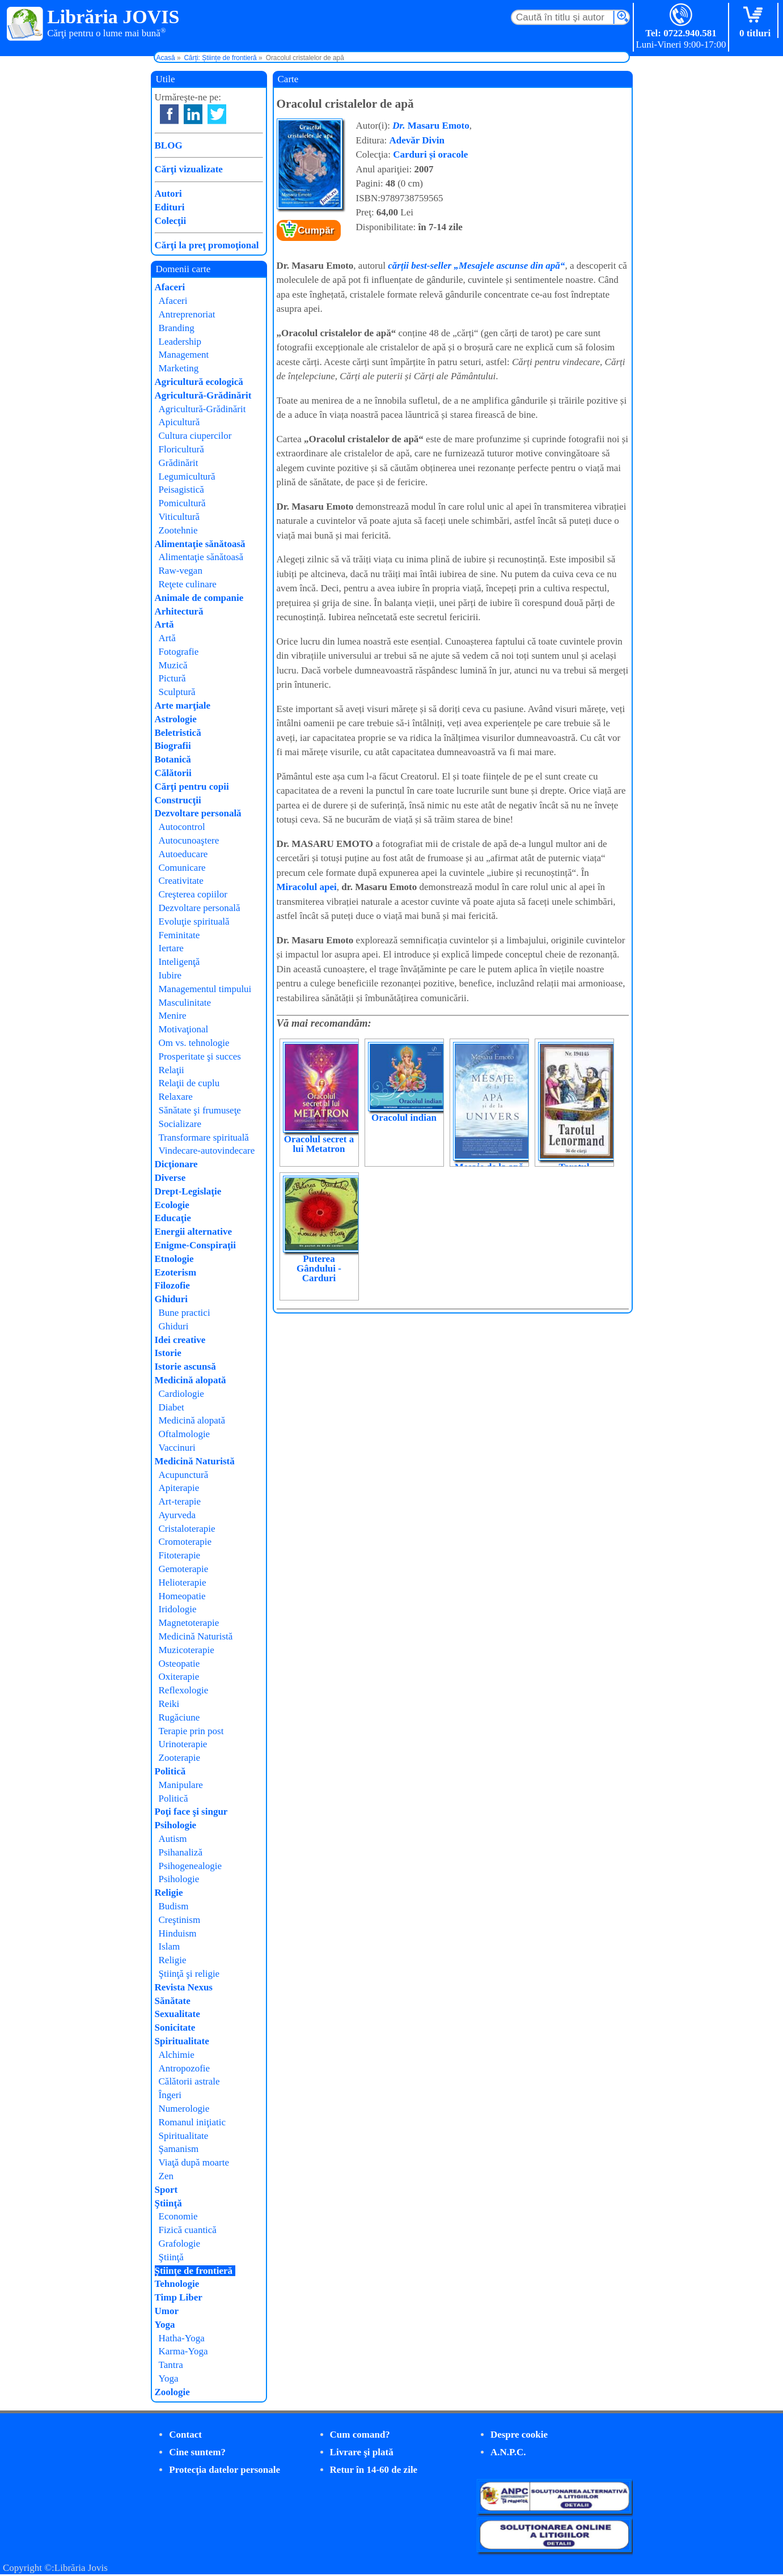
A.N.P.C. (508, 2452)
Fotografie (179, 651)
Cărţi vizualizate (189, 169)
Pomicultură (182, 503)
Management (184, 354)
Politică (170, 1771)
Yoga (165, 2324)
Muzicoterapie (186, 1650)
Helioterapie (182, 1582)
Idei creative (180, 1339)
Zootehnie (178, 530)
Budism (174, 1906)
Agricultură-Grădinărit (203, 395)
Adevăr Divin (417, 140)
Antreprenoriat (187, 314)
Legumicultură (187, 476)
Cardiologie (181, 1393)
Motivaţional (184, 1029)
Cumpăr (316, 230)
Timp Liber (178, 2297)
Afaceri (170, 287)
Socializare (180, 1123)
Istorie (168, 1353)
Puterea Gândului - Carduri (319, 1268)
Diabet (171, 1407)
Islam (169, 1946)
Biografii (173, 745)
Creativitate (181, 880)
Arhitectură (179, 611)
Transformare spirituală (204, 1137)
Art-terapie (180, 1501)
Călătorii (173, 773)
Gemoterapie (184, 1569)
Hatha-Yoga (182, 2338)
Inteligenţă (179, 961)
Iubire (170, 975)
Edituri (170, 207)
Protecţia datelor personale (224, 2469)
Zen (166, 2176)
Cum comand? (360, 2434)
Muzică (173, 665)
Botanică (173, 759)
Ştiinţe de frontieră (194, 2270)
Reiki (169, 1703)
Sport (166, 2189)
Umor (167, 2311)
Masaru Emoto (430, 125)
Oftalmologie (184, 1434)
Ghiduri (171, 1299)
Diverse (170, 1177)
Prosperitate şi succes (200, 1056)
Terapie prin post (191, 1731)
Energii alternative (193, 1231)
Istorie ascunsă (185, 1366)
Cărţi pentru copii (192, 786)
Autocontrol (182, 826)
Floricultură (181, 449)
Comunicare (182, 867)
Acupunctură (184, 1474)
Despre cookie (519, 2434)
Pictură (172, 678)
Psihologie (176, 1825)
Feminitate (179, 935)
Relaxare (176, 1096)
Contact (185, 2434)
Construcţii (178, 800)
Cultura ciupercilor (195, 435)
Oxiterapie (179, 1676)
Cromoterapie (185, 1541)
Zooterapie (180, 1757)
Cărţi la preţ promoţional (207, 245)
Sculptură (177, 692)
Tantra (171, 2364)
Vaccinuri (177, 1447)
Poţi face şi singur (191, 1811)
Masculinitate (185, 1002)
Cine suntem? (197, 2452)
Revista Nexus (184, 1987)
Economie (178, 2216)
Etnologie (174, 1258)
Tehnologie (177, 2283)
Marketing (179, 368)
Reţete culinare (188, 584)
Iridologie (178, 1609)
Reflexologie (184, 1690)
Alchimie (176, 2054)
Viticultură (179, 516)
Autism (173, 1838)
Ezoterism (176, 1272)
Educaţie (173, 1218)
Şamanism (179, 2148)
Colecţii (171, 220)
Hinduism (178, 1933)
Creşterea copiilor (193, 894)
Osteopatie (179, 1663)
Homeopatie (182, 1596)
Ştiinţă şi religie (189, 1973)
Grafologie (180, 2243)
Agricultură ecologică (199, 381)
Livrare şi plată (361, 2452)
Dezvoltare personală (198, 813)
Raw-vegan (180, 570)
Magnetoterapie (189, 1622)
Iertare (171, 948)
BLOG (169, 145)
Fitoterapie (180, 1555)
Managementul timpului (205, 989)
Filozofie (172, 1285)
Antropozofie (184, 2068)
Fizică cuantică (188, 2230)
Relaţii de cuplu (189, 1083)
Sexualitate (177, 2014)
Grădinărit (178, 462)
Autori (168, 193)
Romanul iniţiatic (192, 2122)
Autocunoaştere (189, 840)
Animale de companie (199, 597)
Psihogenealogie (190, 1866)
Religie (169, 1892)
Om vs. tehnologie (194, 1042)
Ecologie (172, 1205)
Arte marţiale (183, 705)
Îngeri (170, 2095)
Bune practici (184, 1312)
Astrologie (176, 719)
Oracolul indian (404, 1117)
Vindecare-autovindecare (207, 1150)
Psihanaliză (180, 1852)
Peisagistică (181, 489)
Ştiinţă (168, 2203)
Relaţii (171, 1070)
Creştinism (180, 1919)
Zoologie (172, 2392)
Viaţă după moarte (194, 2162)
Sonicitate (175, 2027)
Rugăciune (179, 1717)
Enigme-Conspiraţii (195, 1245)
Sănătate (173, 2000)
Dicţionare (176, 1164)
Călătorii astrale (189, 2081)
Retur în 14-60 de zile (374, 2469)
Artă (164, 624)
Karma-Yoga (183, 2351)
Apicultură (179, 422)
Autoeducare (183, 854)
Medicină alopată (190, 1380)
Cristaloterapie (187, 1528)
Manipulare (181, 1785)
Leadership (180, 341)
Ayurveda (177, 1515)
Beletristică (178, 732)
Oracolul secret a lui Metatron (319, 1144)
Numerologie (184, 2108)
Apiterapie (179, 1487)
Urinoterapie (183, 1744)
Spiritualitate (182, 2041)
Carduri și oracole (430, 154)
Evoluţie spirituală (194, 921)
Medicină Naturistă (195, 1461)
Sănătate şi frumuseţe (200, 1110)
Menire (173, 1015)
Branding (176, 328)
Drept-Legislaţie (188, 1191)
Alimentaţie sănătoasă (200, 544)
